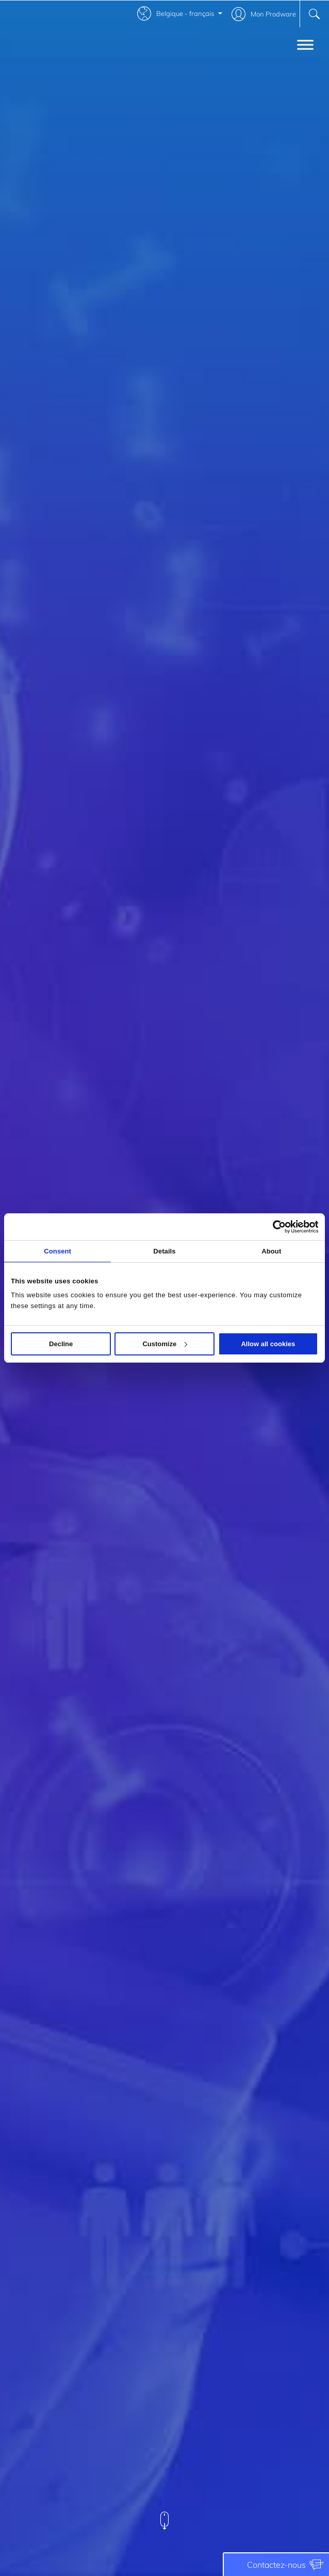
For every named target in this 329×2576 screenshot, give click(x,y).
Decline (61, 1344)
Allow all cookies (268, 1344)
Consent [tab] (57, 1251)
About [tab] (271, 1251)
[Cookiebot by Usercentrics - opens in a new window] (273, 1226)
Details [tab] (164, 1251)
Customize (164, 1344)
